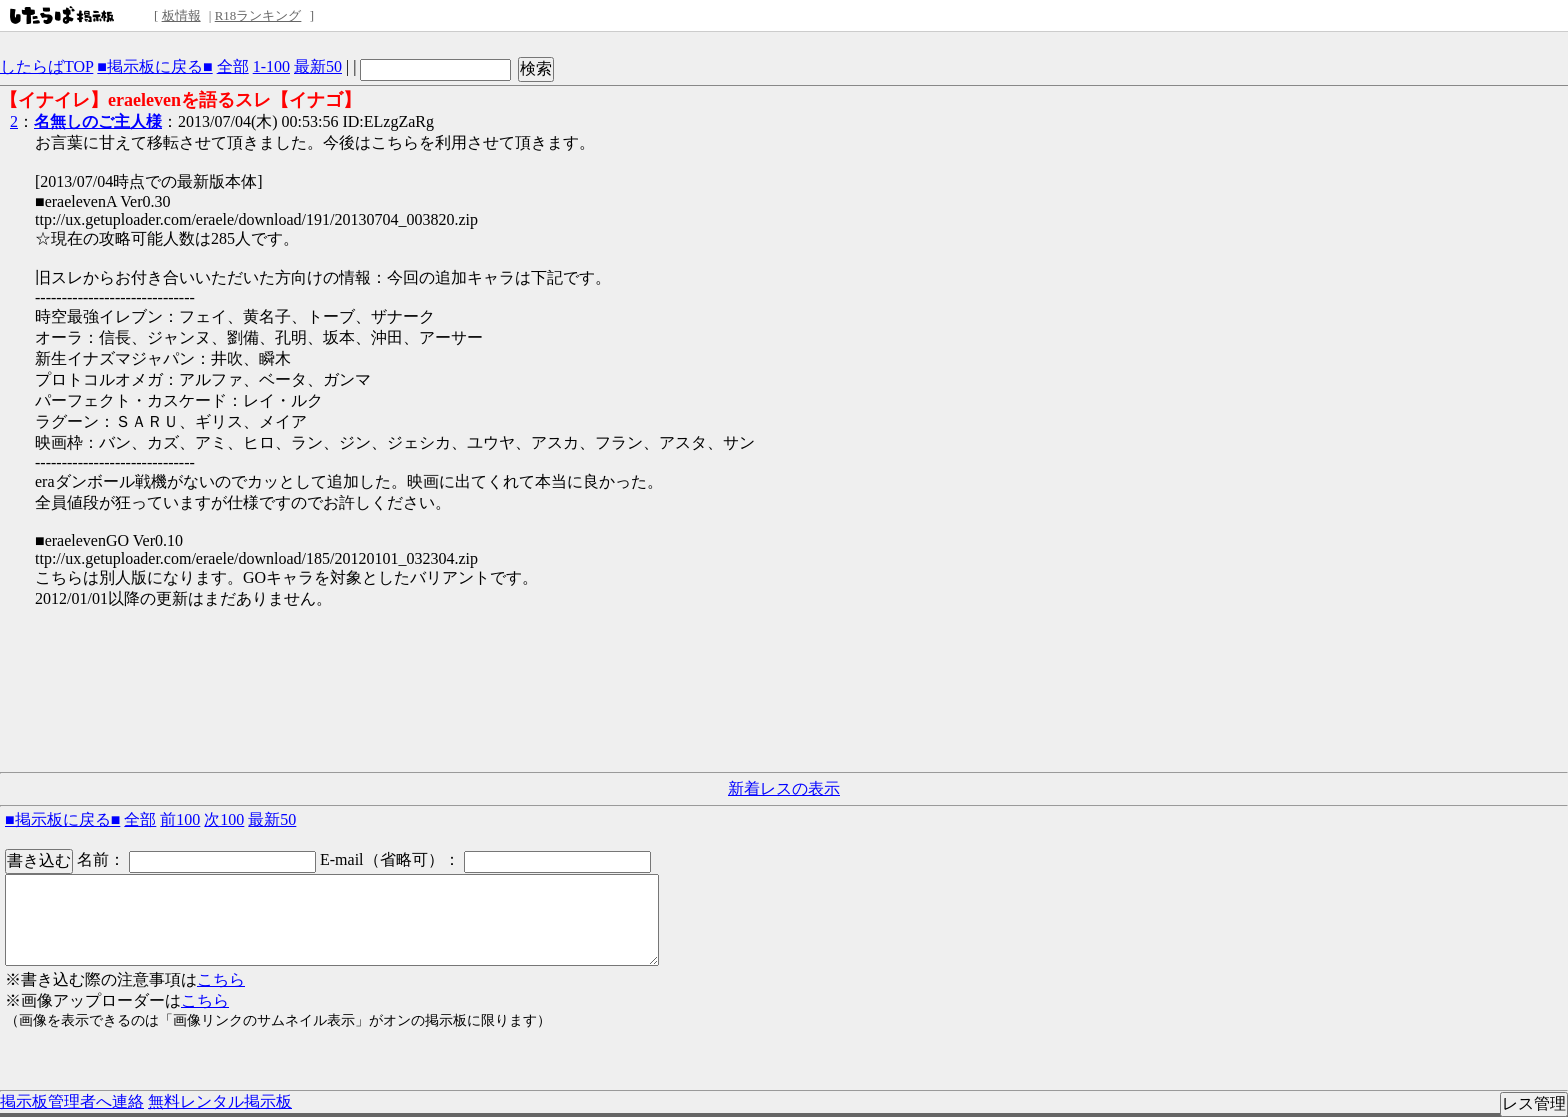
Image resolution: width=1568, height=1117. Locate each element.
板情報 (181, 15)
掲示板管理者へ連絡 (72, 1101)
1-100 (271, 66)
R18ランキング (258, 15)
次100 (224, 819)
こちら (221, 979)
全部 (233, 66)
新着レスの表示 (784, 788)
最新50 (318, 66)
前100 (180, 819)
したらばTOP (46, 66)
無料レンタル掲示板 (220, 1101)
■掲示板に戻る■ (154, 66)
